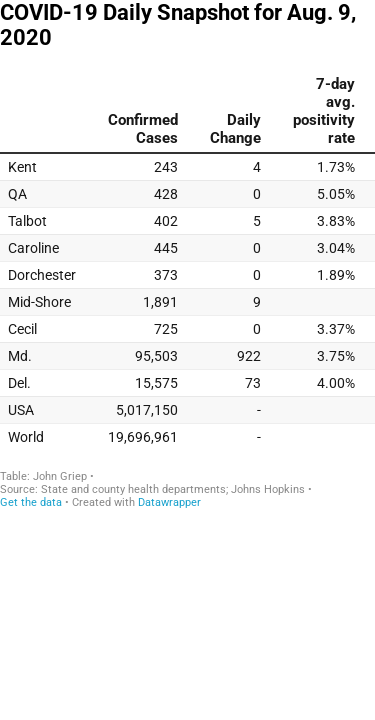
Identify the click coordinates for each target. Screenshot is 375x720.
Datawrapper (169, 502)
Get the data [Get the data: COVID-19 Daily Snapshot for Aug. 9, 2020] (31, 502)
